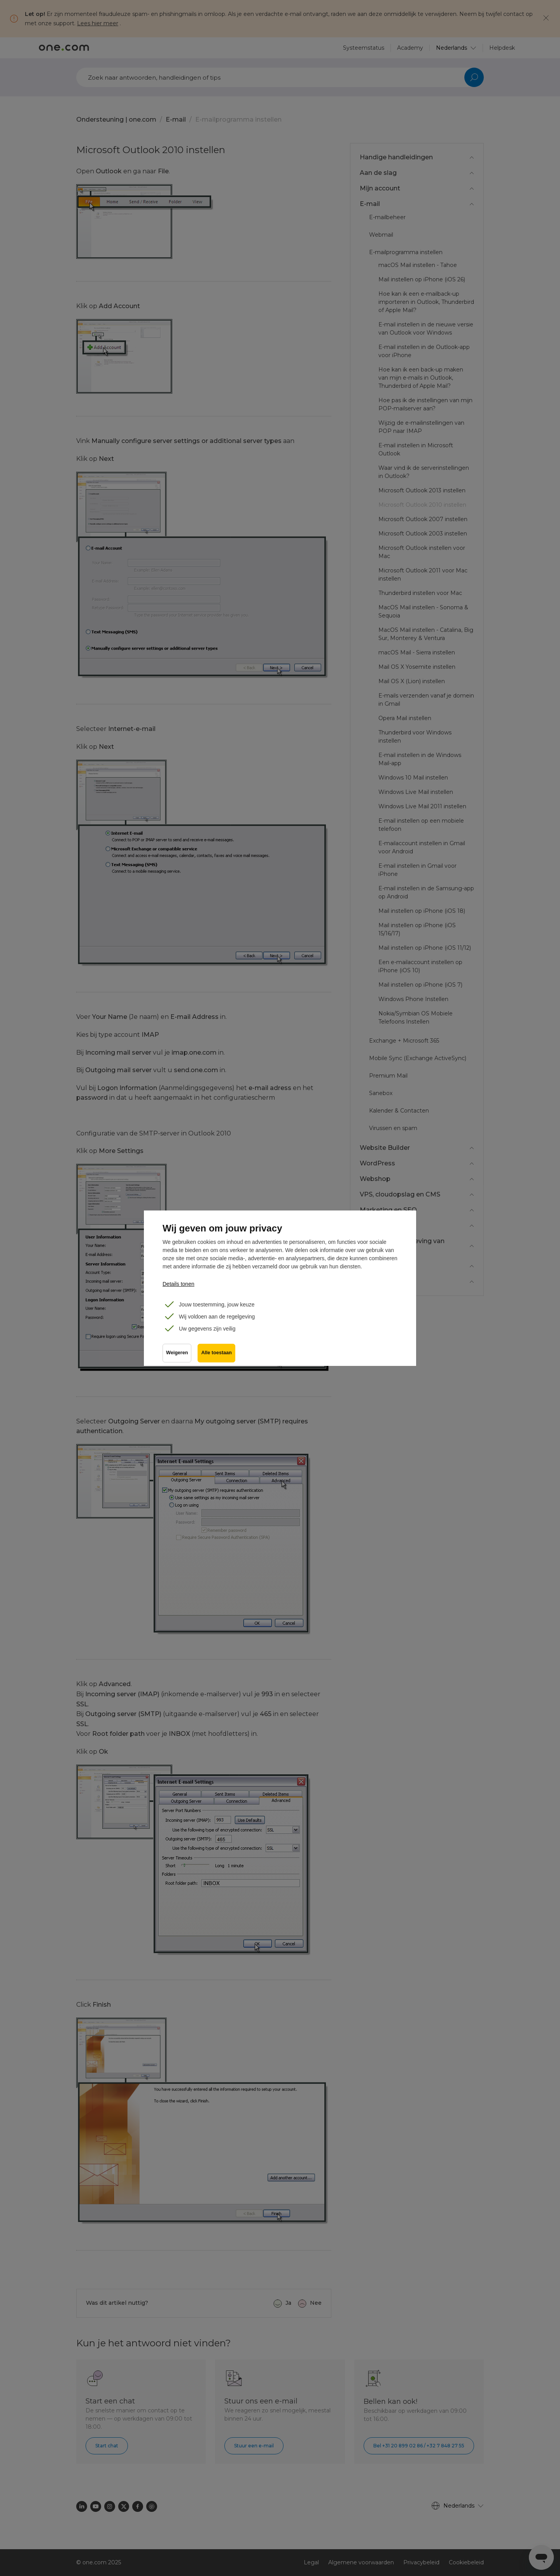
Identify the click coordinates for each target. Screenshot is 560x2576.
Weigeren (177, 1352)
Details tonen (178, 1284)
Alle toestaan (216, 1352)
